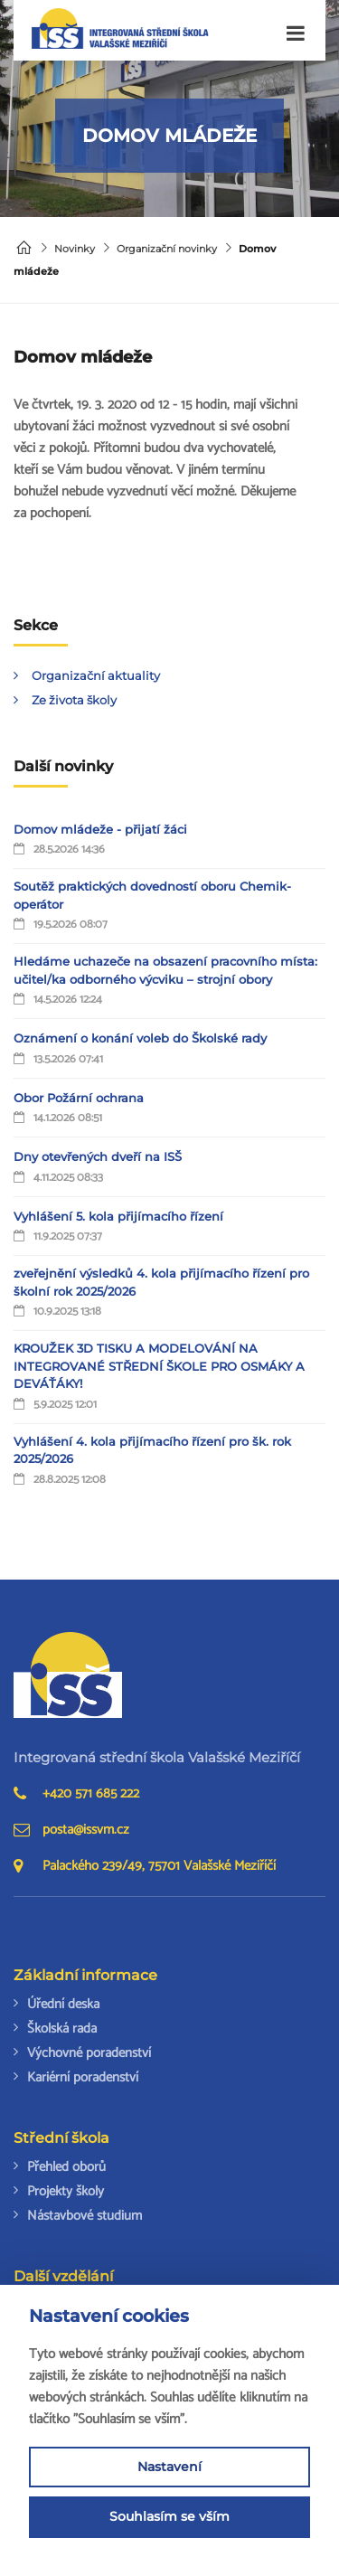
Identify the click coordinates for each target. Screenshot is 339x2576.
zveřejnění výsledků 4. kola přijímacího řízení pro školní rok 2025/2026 (161, 1282)
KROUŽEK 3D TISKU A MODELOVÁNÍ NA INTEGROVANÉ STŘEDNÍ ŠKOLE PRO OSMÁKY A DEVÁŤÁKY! (159, 1366)
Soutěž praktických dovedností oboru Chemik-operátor (152, 895)
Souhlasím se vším (169, 2516)
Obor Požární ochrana (79, 1097)
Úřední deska (63, 2004)
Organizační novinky (167, 248)
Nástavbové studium (84, 2215)
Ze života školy (74, 700)
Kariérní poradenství (82, 2077)
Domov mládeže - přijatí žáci (100, 829)
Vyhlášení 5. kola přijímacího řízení (118, 1216)
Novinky (74, 248)
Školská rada (62, 2028)
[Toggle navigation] (295, 34)
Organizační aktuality (96, 675)
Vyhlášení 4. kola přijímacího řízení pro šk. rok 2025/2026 (152, 1450)
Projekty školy (65, 2191)
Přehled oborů (66, 2167)
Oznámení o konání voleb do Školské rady (140, 1038)
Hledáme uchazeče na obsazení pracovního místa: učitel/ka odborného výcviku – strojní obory (165, 970)
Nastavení (169, 2466)
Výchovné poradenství (89, 2053)
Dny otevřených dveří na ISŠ (98, 1156)
